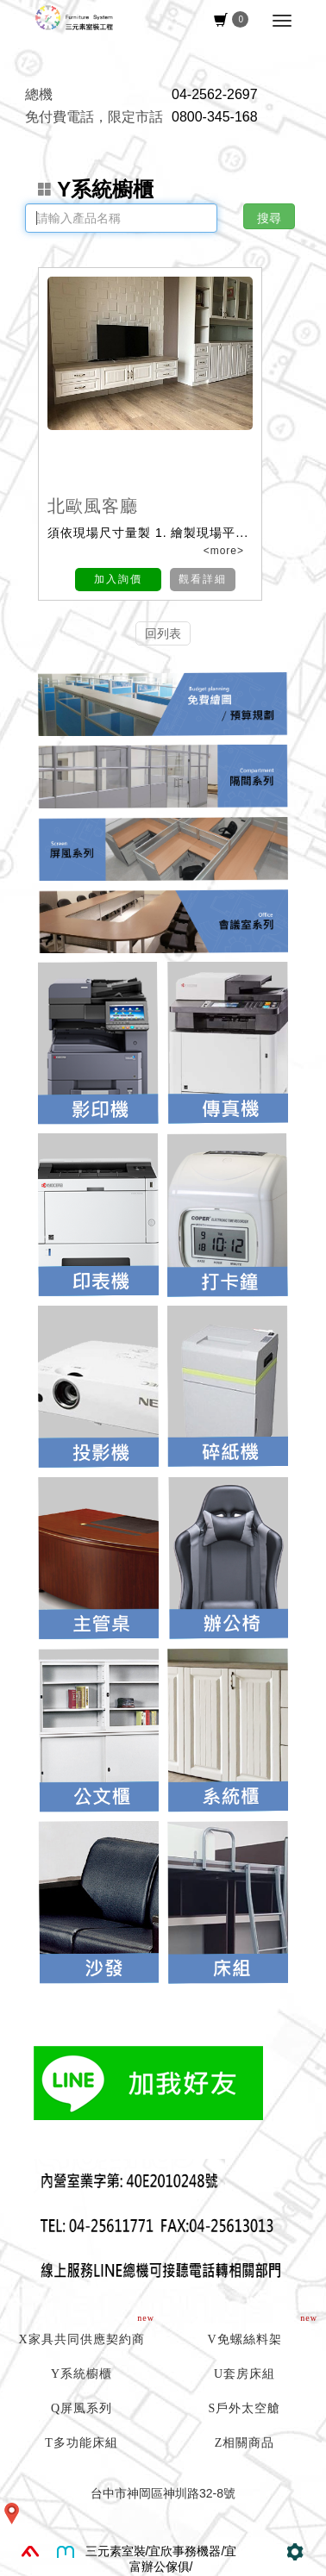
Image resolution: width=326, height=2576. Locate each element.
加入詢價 (118, 579)
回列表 (163, 633)
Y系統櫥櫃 (96, 190)
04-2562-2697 (215, 94)
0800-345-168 (215, 116)
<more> (221, 551)
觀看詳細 (203, 579)
